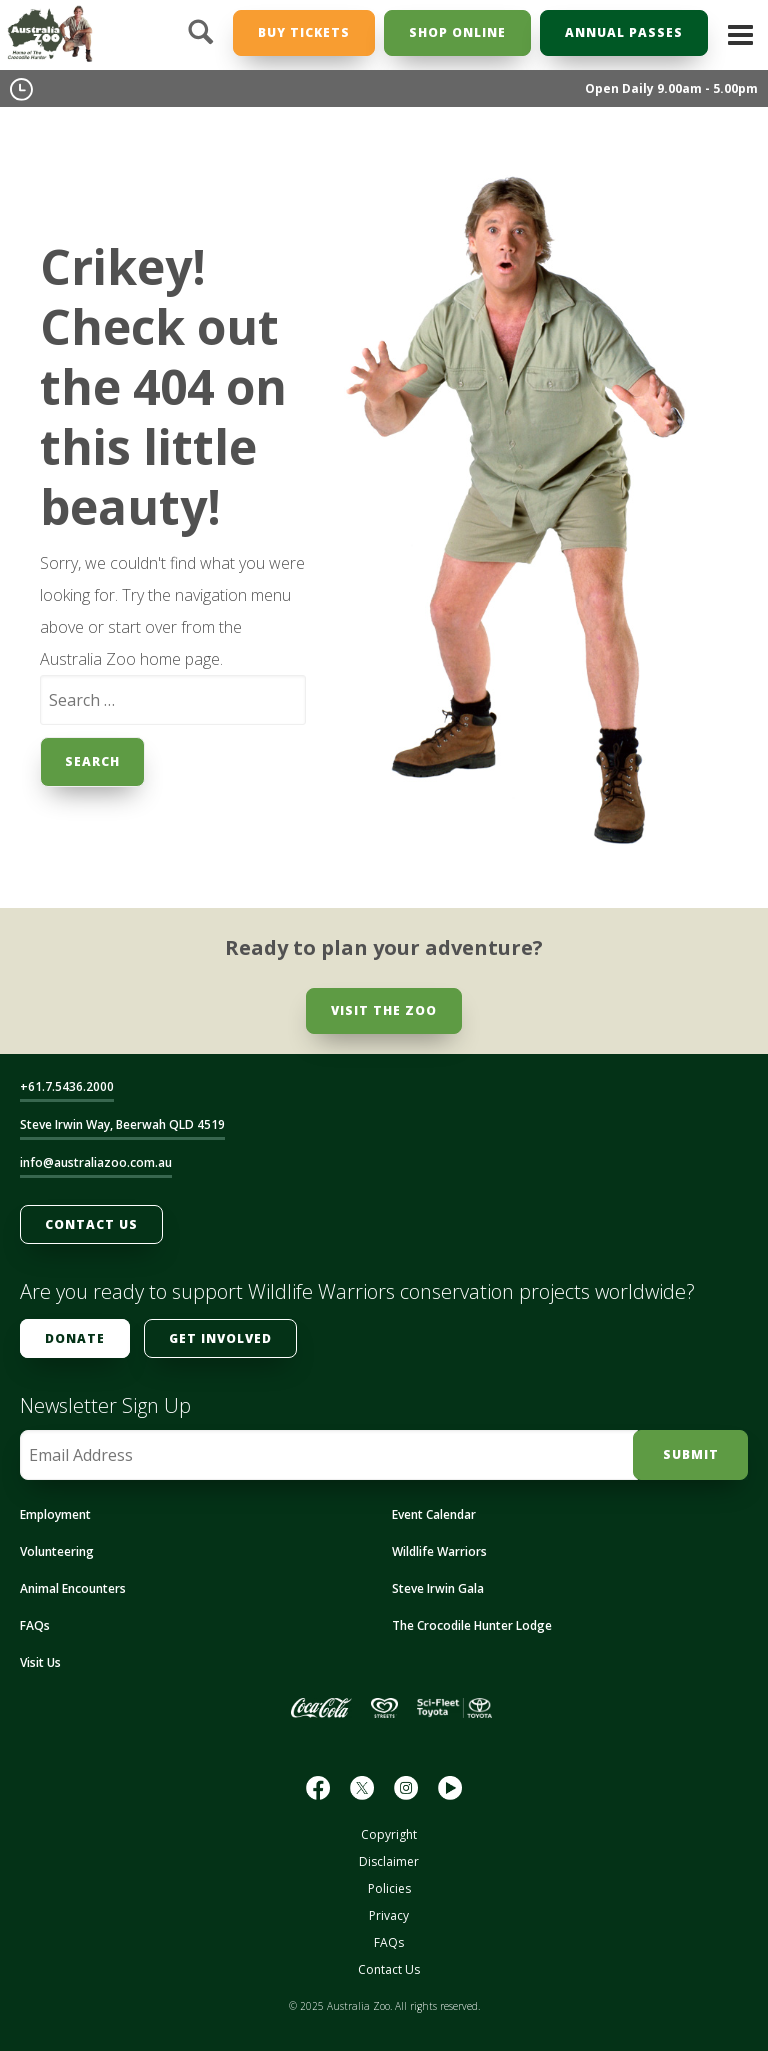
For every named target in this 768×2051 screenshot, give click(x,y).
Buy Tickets (304, 32)
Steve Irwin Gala (438, 1588)
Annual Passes (624, 32)
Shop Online (457, 32)
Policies (389, 1888)
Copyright (389, 1834)
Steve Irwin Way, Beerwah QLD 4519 (122, 1124)
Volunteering (57, 1551)
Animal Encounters (73, 1588)
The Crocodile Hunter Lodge (472, 1625)
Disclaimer (389, 1861)
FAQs (35, 1625)
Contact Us (91, 1224)
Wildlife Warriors (439, 1551)
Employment (55, 1514)
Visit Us (40, 1662)
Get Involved (220, 1338)
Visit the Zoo (384, 1010)
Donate (75, 1338)
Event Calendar (434, 1514)
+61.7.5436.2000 (67, 1086)
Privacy (389, 1915)
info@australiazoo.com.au (96, 1162)
